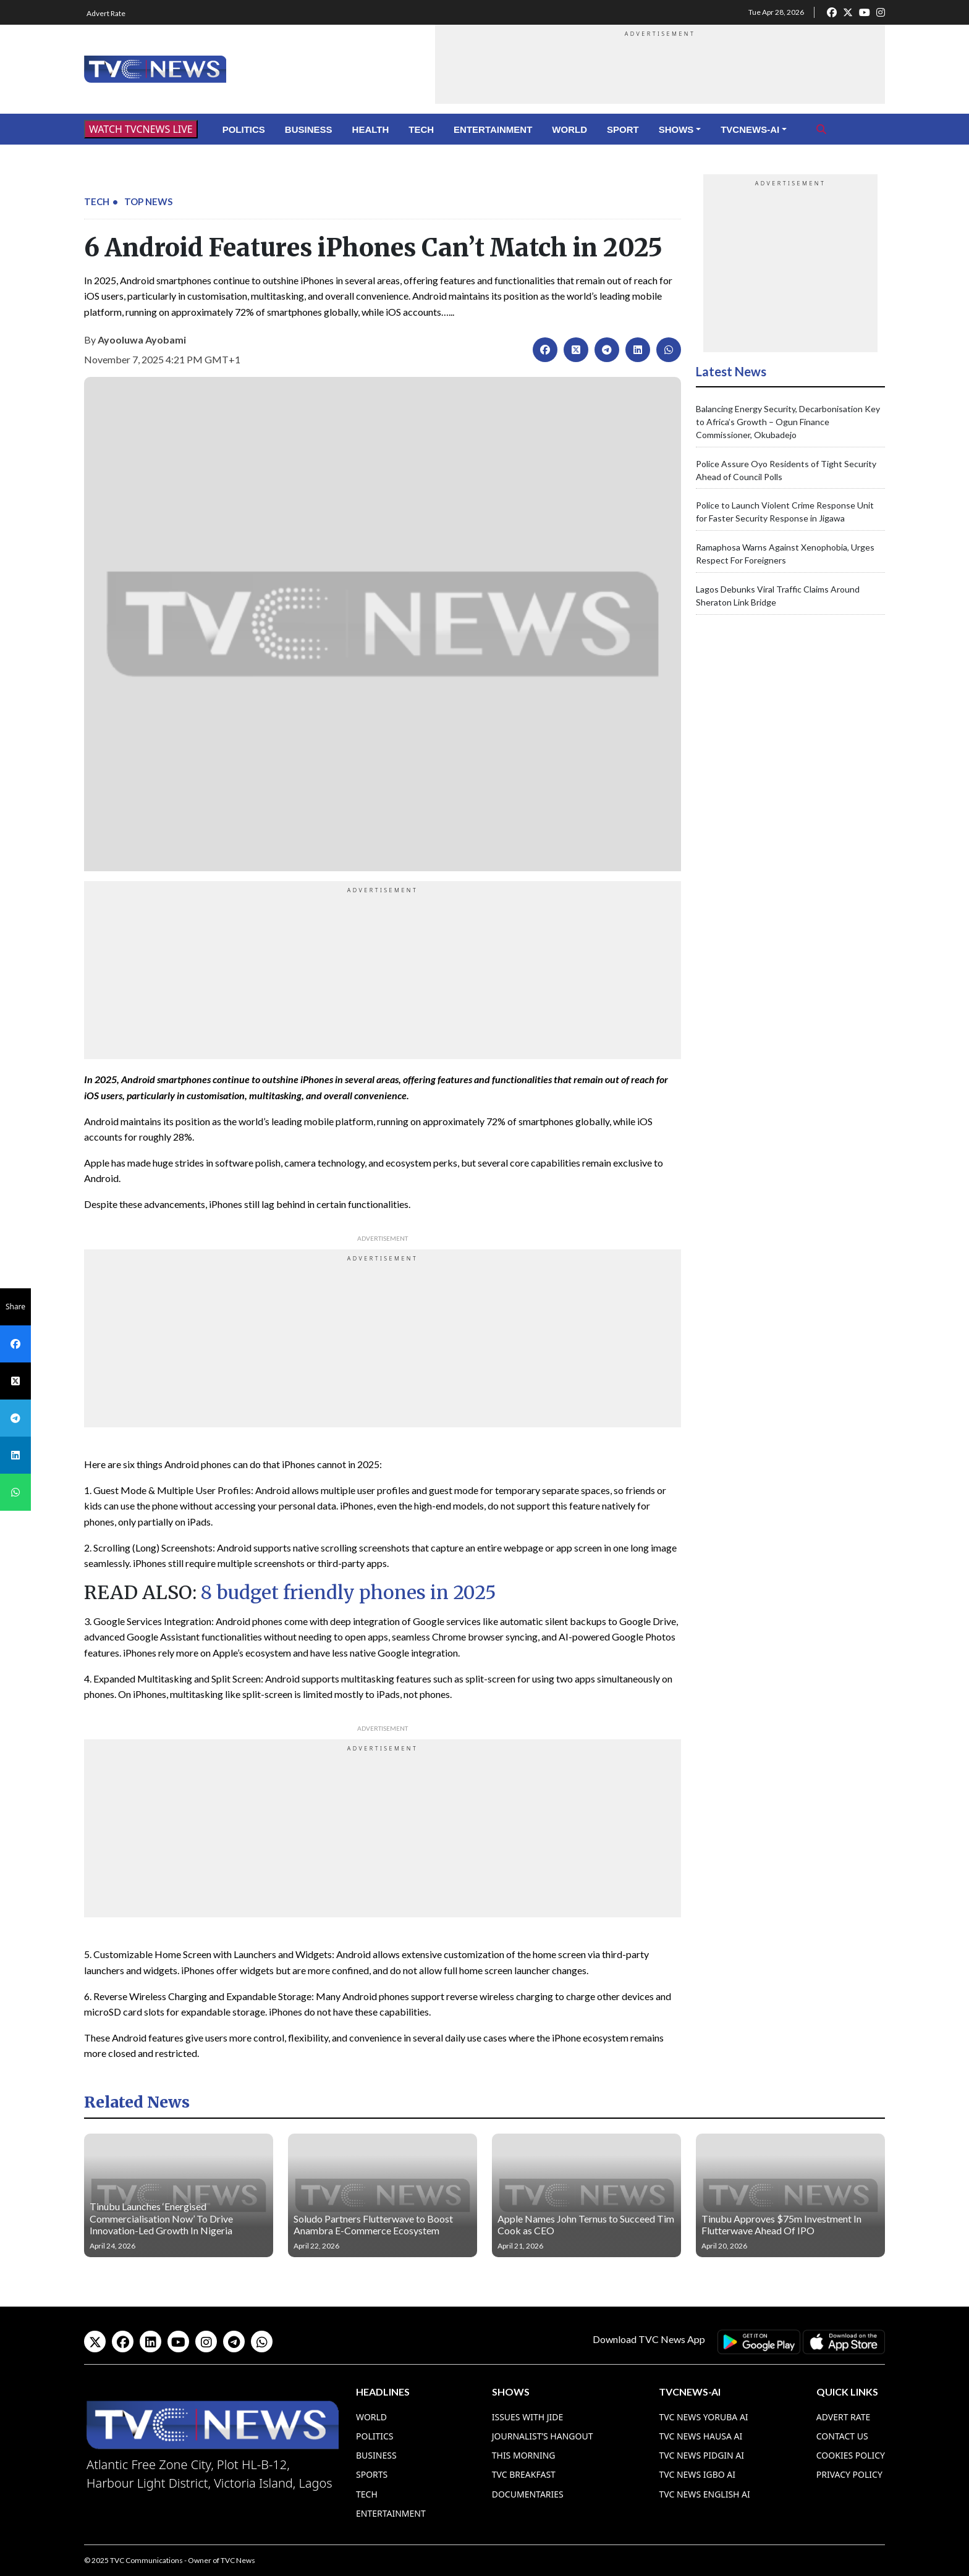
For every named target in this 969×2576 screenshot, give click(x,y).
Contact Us (842, 2436)
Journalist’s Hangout (542, 2436)
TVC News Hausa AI (700, 2436)
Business (308, 129)
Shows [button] (676, 129)
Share (15, 1306)
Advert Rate (106, 13)
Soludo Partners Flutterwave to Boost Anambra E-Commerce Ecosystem (373, 2224)
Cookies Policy (850, 2455)
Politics (243, 129)
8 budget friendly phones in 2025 (348, 1592)
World (569, 129)
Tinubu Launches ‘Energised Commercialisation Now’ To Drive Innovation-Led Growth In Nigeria (161, 2218)
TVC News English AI (704, 2494)
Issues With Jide (528, 2417)
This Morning (524, 2455)
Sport (623, 129)
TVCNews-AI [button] (750, 129)
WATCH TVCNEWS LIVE (141, 129)
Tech (421, 129)
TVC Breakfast (524, 2474)
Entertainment (493, 129)
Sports (371, 2474)
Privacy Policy (849, 2474)
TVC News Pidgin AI (701, 2455)
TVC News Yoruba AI (703, 2417)
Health (370, 129)
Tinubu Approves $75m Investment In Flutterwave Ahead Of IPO (781, 2224)
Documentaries (528, 2494)
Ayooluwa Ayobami (142, 339)
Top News (148, 201)
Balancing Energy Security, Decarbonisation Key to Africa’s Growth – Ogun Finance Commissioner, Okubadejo (788, 421)
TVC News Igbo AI (697, 2474)
